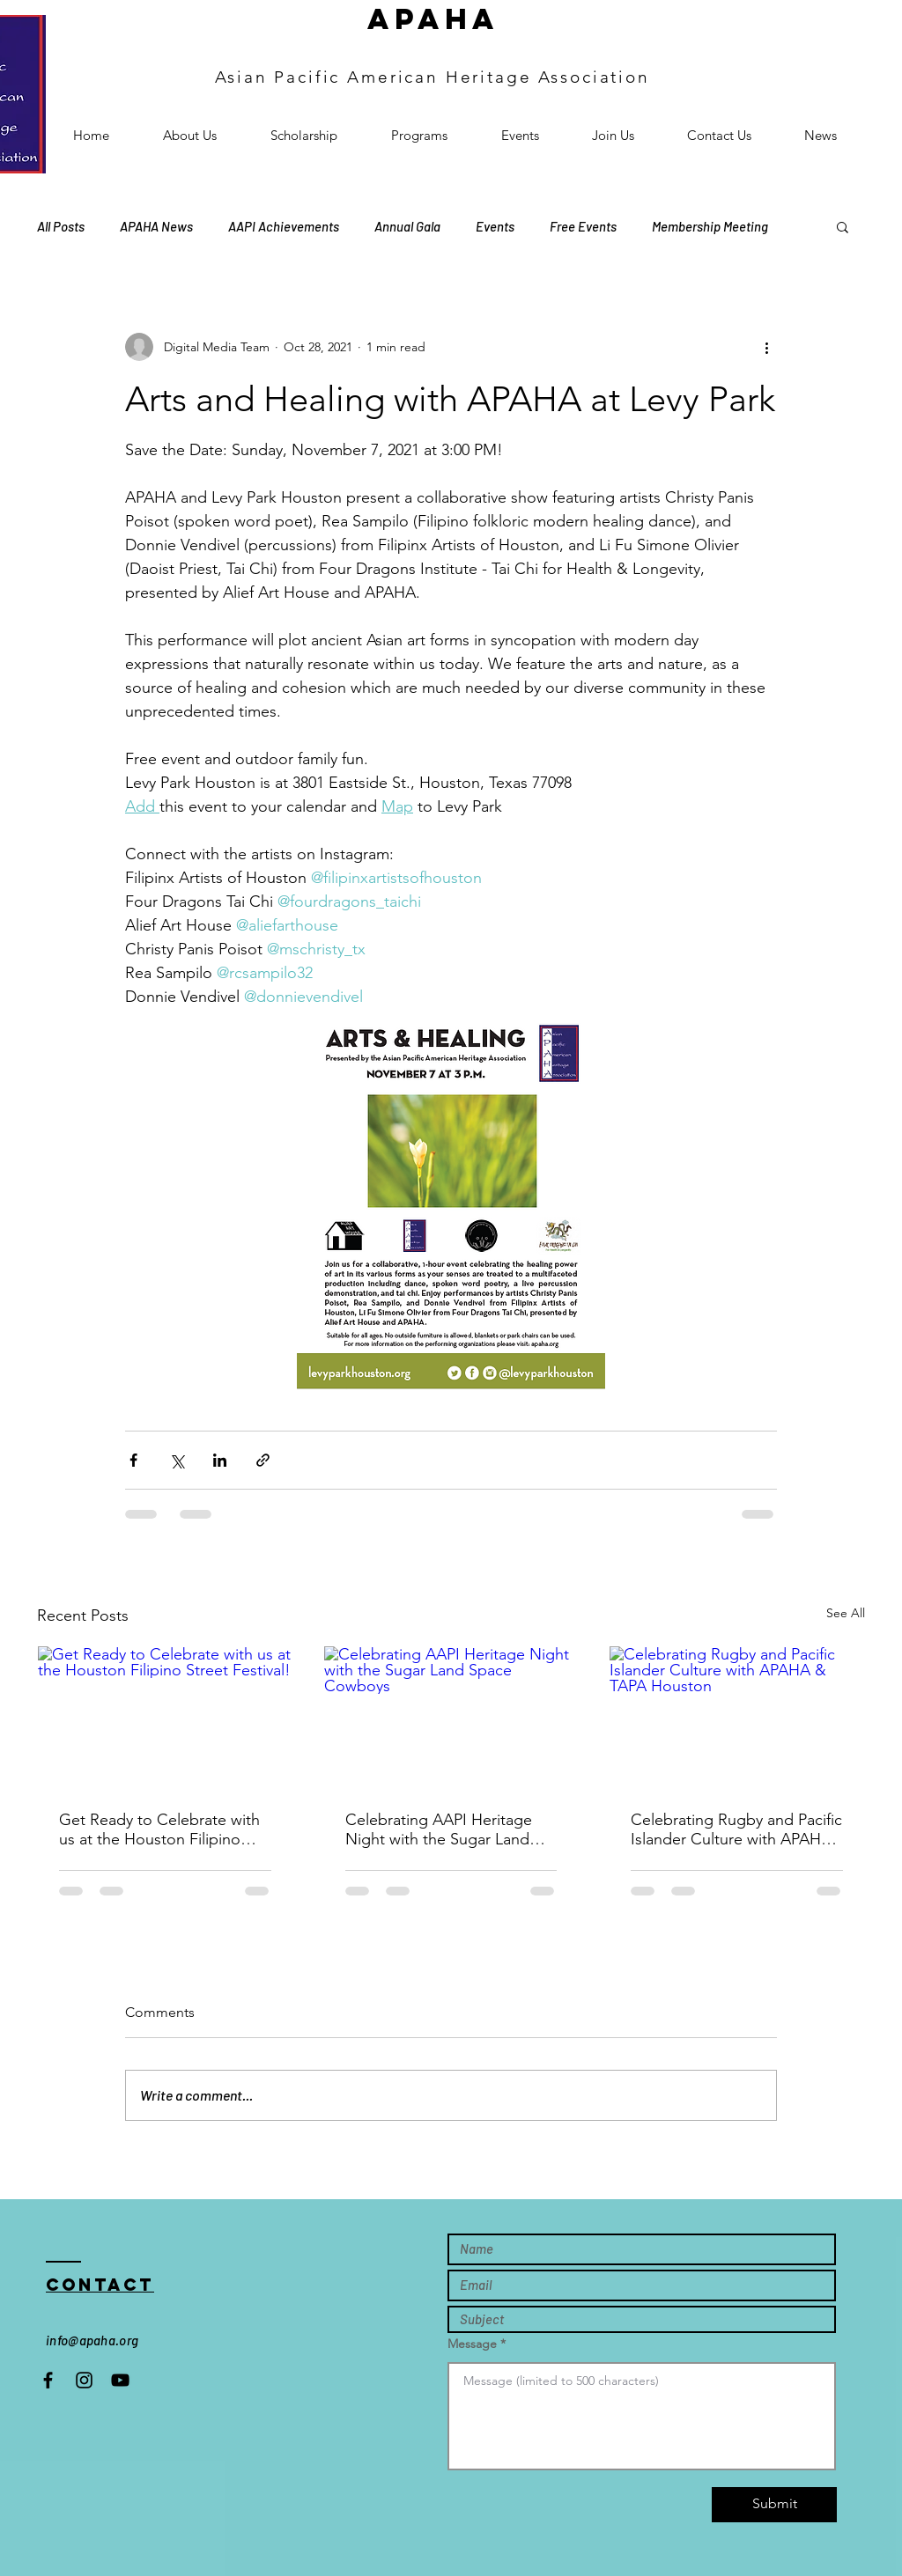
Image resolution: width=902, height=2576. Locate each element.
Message (472, 2343)
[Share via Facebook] (133, 1460)
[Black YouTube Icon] (120, 2380)
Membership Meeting (710, 226)
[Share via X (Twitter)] (176, 1460)
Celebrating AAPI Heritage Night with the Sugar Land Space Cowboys (438, 1829)
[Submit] (774, 2504)
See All (845, 1613)
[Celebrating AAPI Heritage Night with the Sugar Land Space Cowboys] (451, 1717)
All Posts (61, 226)
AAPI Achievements (283, 226)
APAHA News (156, 226)
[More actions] (766, 346)
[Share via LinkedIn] (219, 1460)
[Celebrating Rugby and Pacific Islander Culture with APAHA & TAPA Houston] (737, 1717)
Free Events (583, 226)
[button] (842, 226)
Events (495, 226)
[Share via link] (263, 1460)
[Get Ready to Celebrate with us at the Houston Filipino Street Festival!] (165, 1717)
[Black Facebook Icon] (48, 2380)
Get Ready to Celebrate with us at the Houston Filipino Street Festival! (159, 1829)
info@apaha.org (92, 2340)
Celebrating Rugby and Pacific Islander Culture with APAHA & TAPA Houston (736, 1829)
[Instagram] (84, 2380)
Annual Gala (407, 226)
